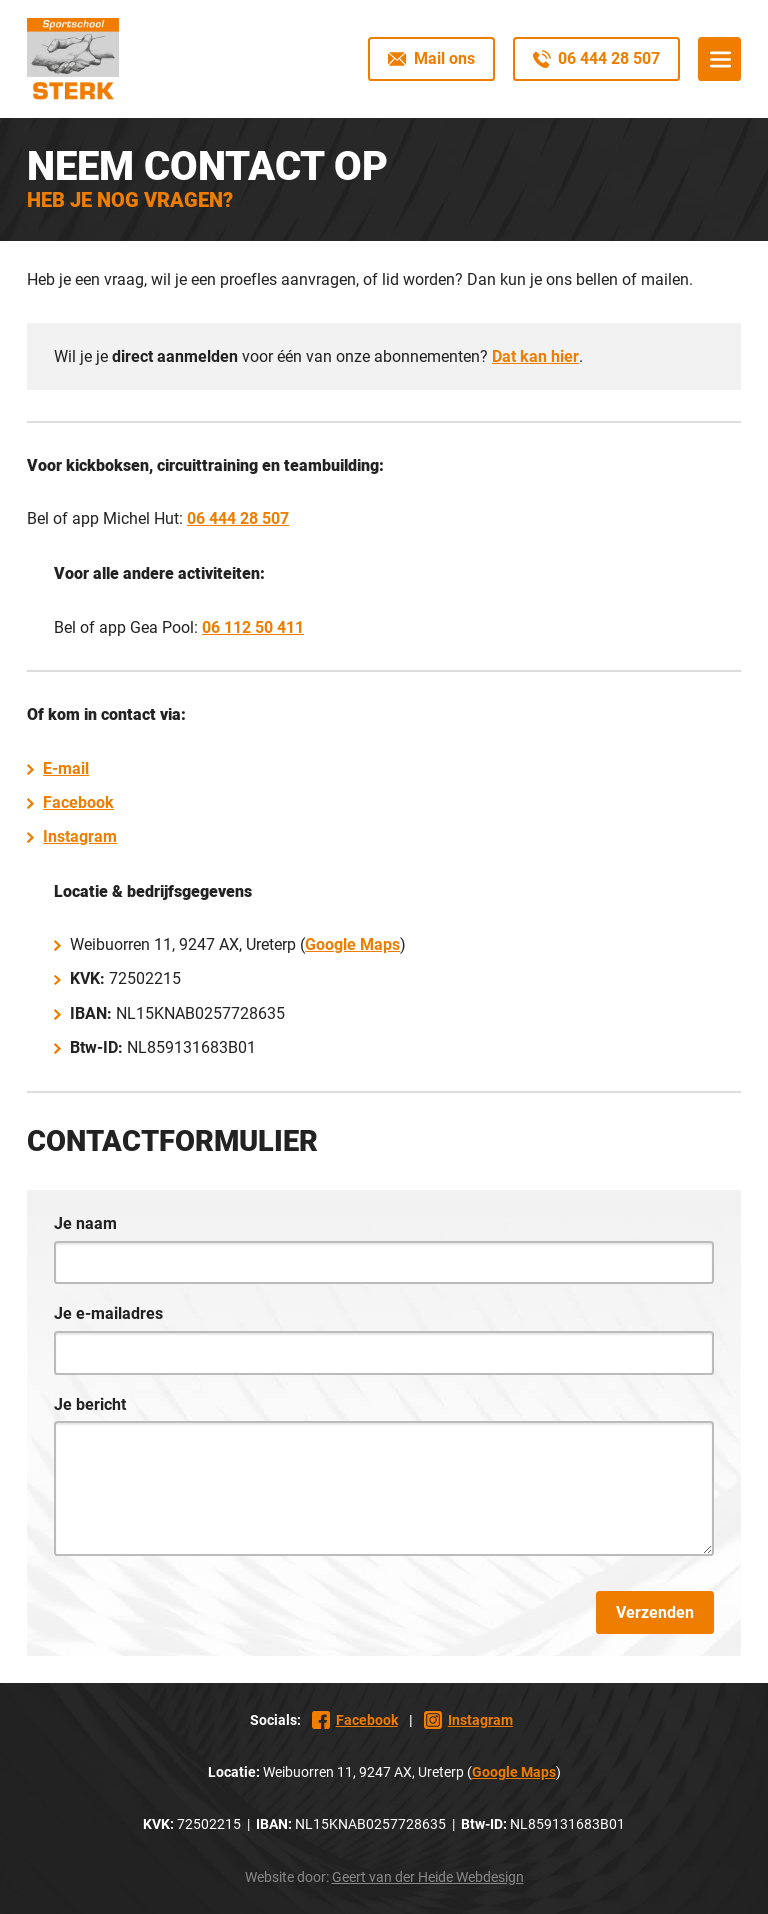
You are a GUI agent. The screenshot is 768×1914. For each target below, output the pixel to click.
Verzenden (655, 1612)
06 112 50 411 (253, 627)
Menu (719, 58)
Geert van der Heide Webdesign (428, 1877)
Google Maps (352, 944)
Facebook (78, 802)
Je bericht (90, 1404)
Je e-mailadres (108, 1313)
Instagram (80, 836)
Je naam (85, 1223)
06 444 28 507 (238, 518)
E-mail (66, 768)
